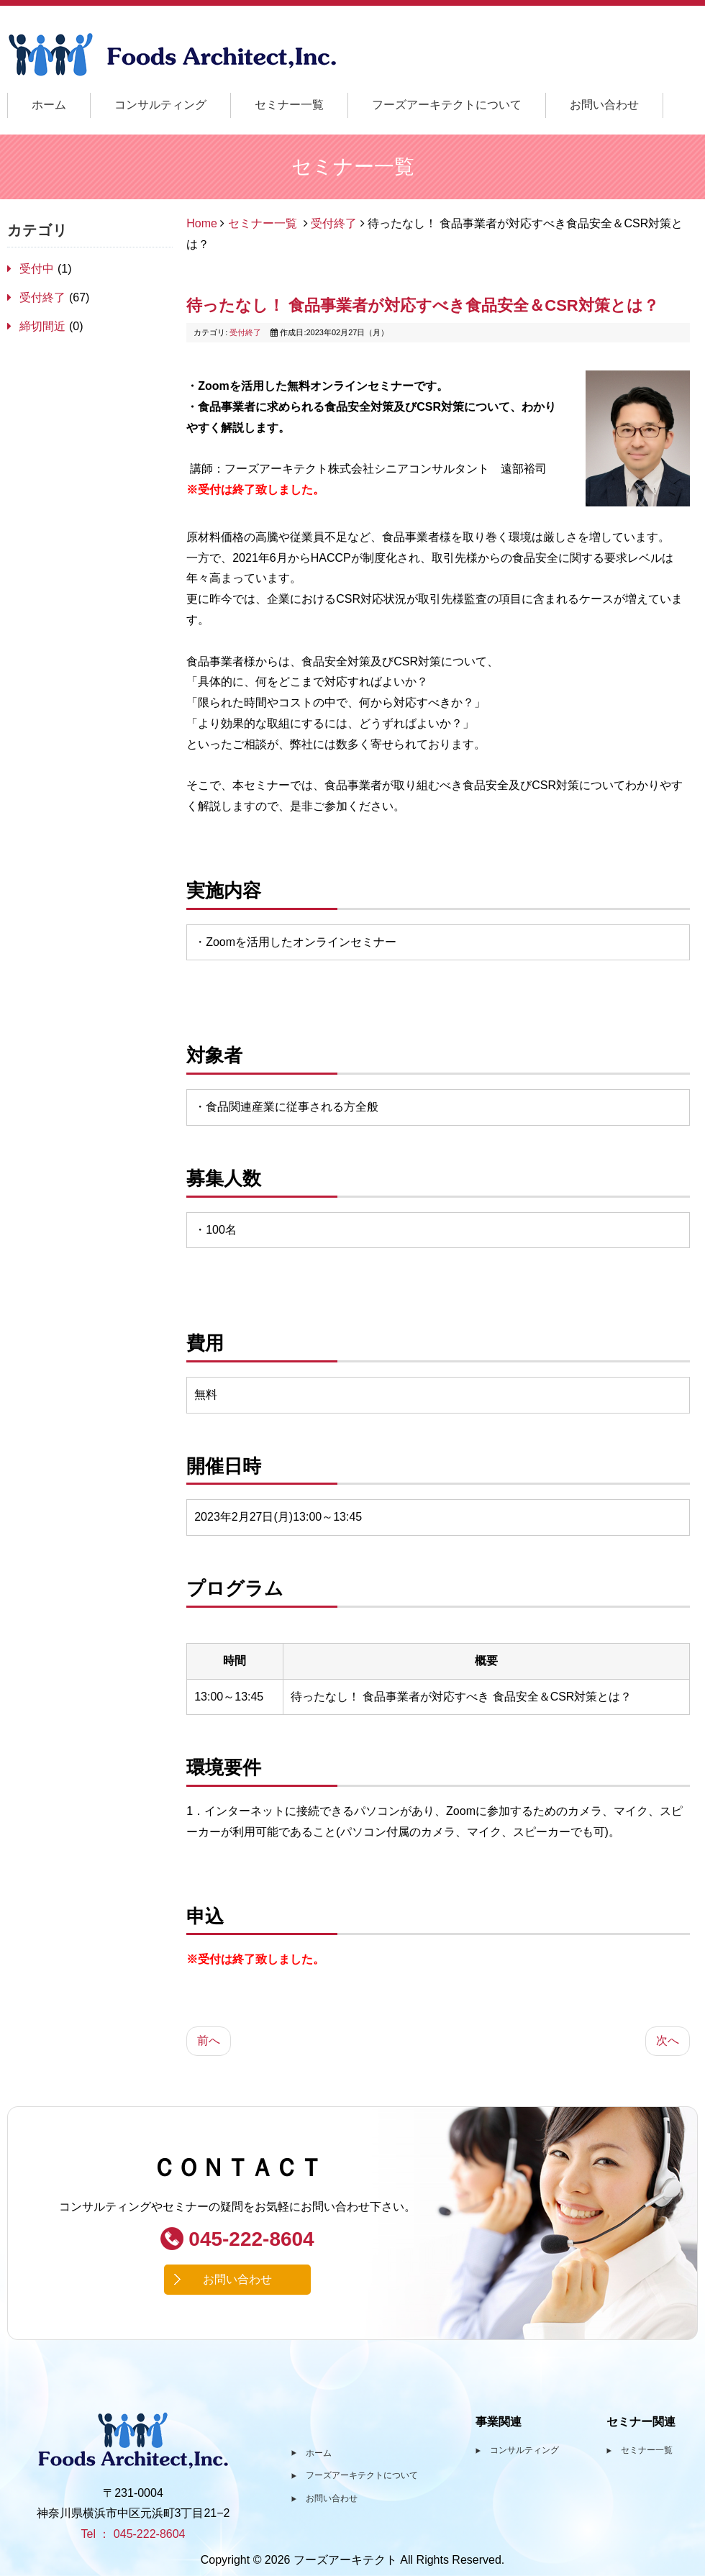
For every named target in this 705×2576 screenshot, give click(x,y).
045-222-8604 (237, 2239)
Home (201, 223)
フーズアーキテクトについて (447, 105)
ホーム (49, 105)
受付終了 (43, 297)
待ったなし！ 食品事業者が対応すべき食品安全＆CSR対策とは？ (422, 305)
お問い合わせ (604, 105)
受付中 (38, 269)
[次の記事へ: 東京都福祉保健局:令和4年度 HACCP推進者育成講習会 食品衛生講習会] (667, 2041)
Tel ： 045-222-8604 (133, 2534)
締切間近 (43, 326)
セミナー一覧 (289, 105)
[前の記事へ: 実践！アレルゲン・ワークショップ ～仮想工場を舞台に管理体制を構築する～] (208, 2041)
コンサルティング (160, 105)
